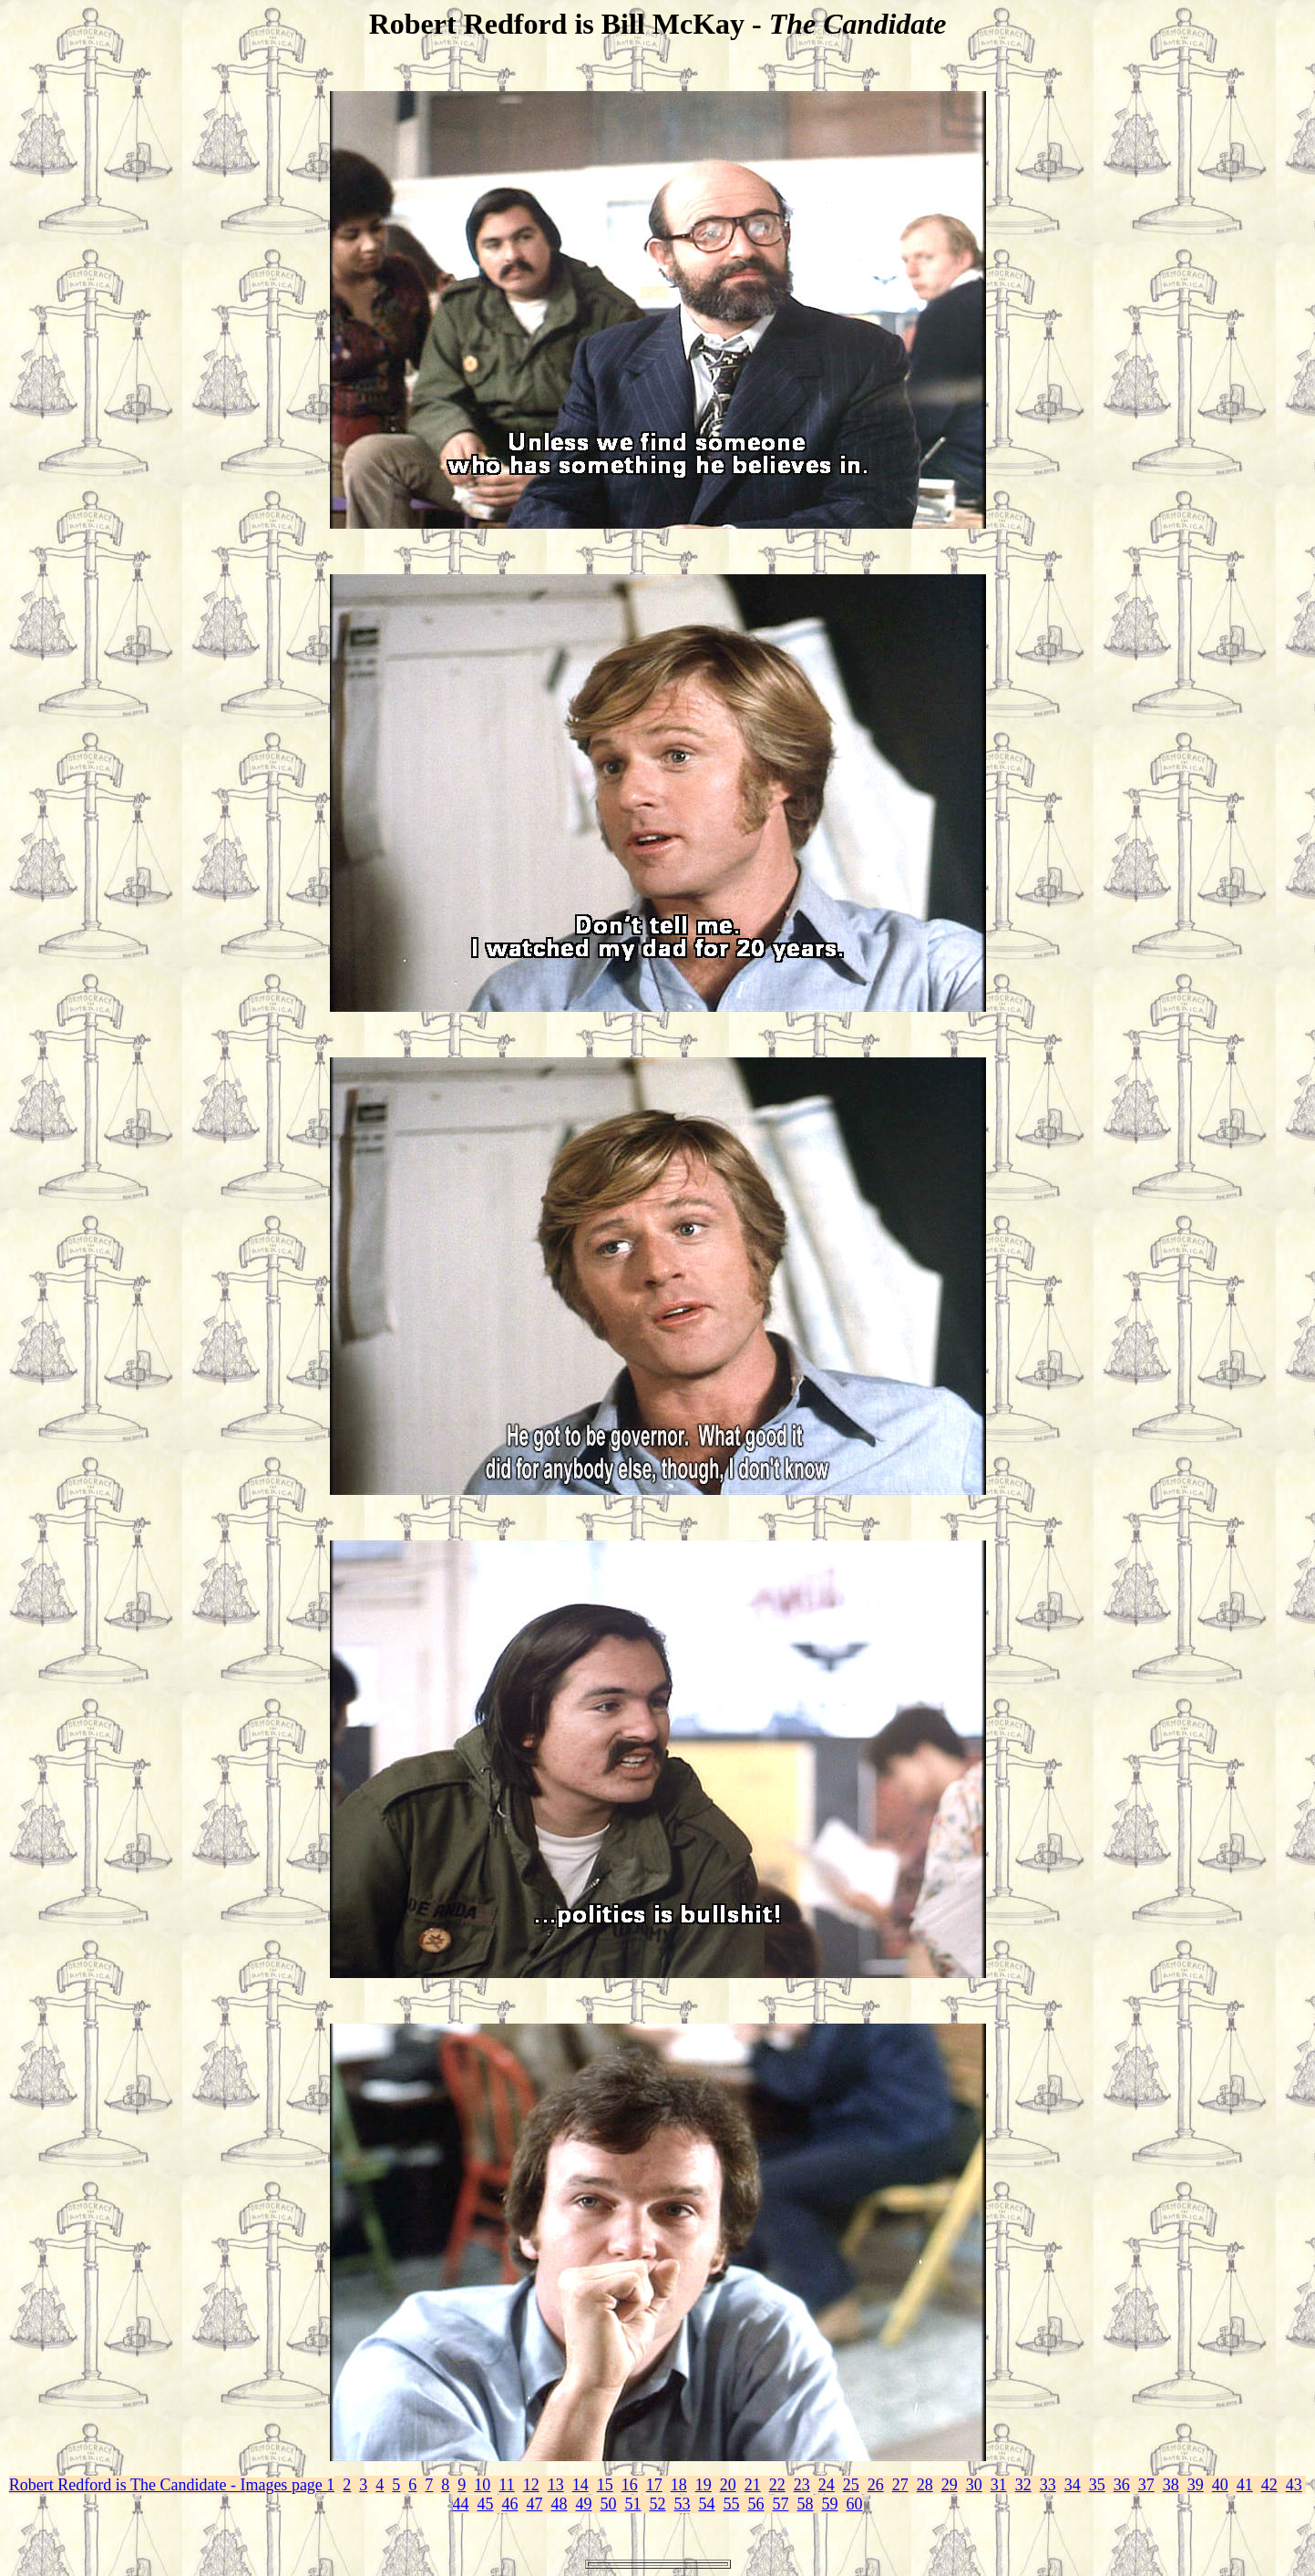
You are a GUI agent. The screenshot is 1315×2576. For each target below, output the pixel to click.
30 (974, 2485)
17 (654, 2485)
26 (876, 2485)
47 (535, 2504)
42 (1269, 2485)
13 (556, 2485)
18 (679, 2485)
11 (506, 2485)
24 (826, 2485)
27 (900, 2485)
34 (1072, 2485)
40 (1220, 2485)
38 (1171, 2485)
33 (1048, 2485)
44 (461, 2504)
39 (1195, 2485)
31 (999, 2485)
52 (658, 2504)
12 (531, 2485)
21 (753, 2485)
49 (584, 2504)
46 (510, 2504)
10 (482, 2485)
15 (605, 2485)
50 (609, 2504)
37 (1146, 2485)
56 (756, 2504)
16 (630, 2485)
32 (1023, 2485)
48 (559, 2504)
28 (925, 2485)
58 (805, 2504)
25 (851, 2485)
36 (1122, 2485)
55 (732, 2504)
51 (633, 2504)
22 (777, 2485)
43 (1294, 2485)
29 (949, 2485)
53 (682, 2504)
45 (486, 2504)
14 (580, 2485)
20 (728, 2485)
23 (802, 2485)
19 (703, 2485)
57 (781, 2504)
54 (707, 2504)
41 (1245, 2485)
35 (1097, 2485)
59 (830, 2504)
